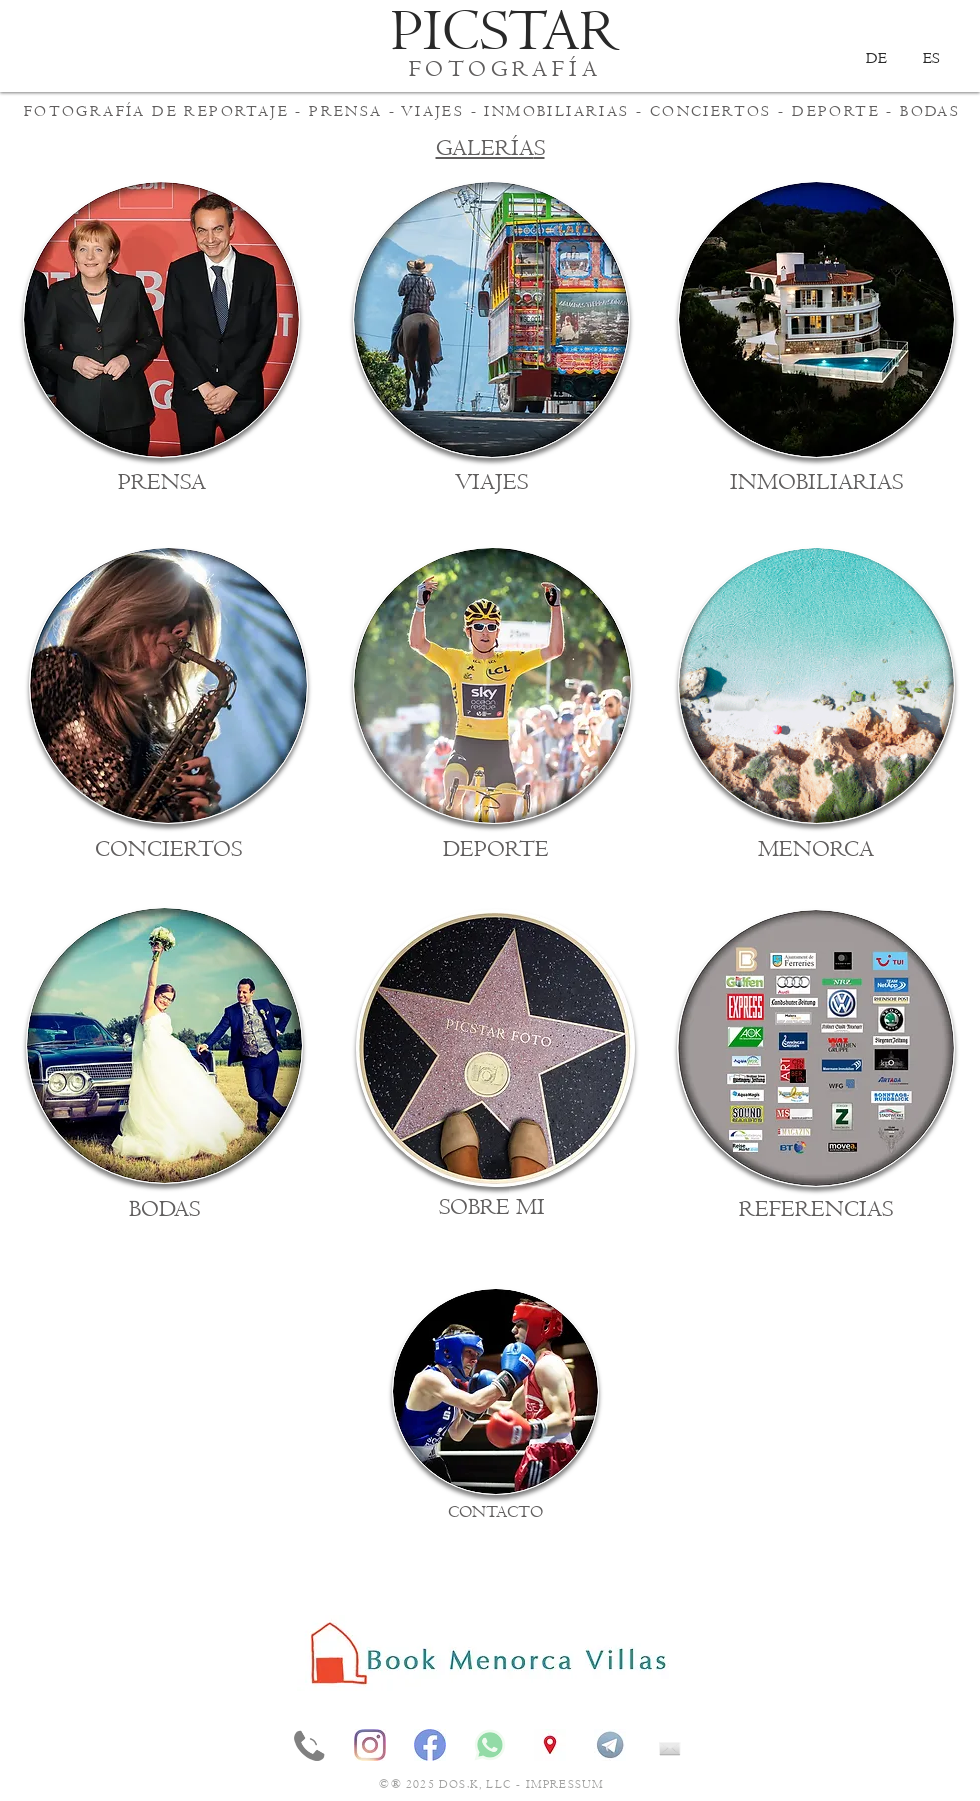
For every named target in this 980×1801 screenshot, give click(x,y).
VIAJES (433, 111)
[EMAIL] (670, 1745)
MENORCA (816, 849)
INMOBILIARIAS (556, 111)
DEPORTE (836, 111)
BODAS (930, 111)
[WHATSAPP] (490, 1745)
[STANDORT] (550, 1745)
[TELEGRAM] (610, 1745)
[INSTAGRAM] (370, 1745)
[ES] (931, 58)
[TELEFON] (310, 1745)
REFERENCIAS (816, 1209)
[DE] (876, 58)
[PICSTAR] (505, 32)
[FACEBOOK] (430, 1745)
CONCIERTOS (711, 111)
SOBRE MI (492, 1207)
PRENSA (345, 111)
